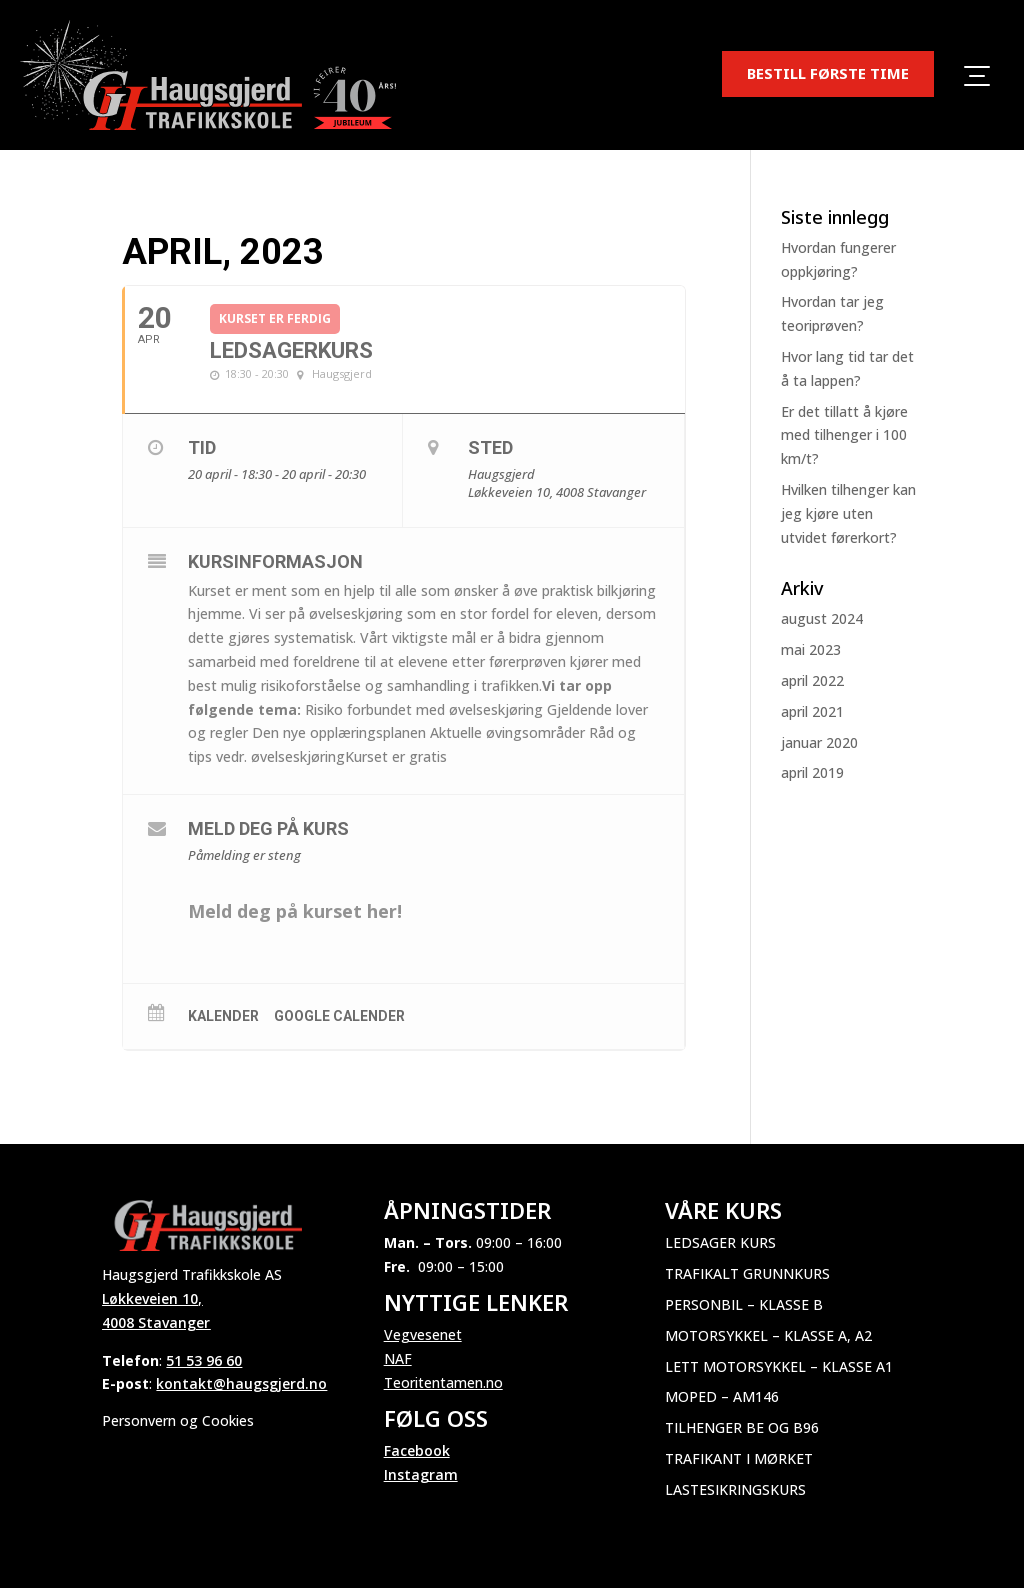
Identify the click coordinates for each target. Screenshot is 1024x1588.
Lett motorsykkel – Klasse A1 (779, 1366)
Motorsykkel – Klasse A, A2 (768, 1335)
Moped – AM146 (722, 1396)
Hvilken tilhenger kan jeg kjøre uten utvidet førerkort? (848, 513)
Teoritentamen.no (443, 1382)
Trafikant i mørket (739, 1458)
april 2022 (812, 680)
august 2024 (822, 618)
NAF (398, 1358)
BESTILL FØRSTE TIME (828, 73)
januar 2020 (819, 742)
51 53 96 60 (204, 1360)
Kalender (223, 1016)
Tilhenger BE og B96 (742, 1427)
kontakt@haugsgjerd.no (241, 1383)
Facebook (417, 1450)
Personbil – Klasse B (744, 1304)
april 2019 (812, 772)
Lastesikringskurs (735, 1489)
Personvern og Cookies (178, 1420)
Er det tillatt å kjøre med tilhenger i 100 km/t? (844, 435)
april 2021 (812, 711)
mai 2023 (811, 649)
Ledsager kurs (720, 1242)
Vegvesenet (423, 1334)
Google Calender (339, 1016)
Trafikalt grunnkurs (747, 1273)
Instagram (421, 1474)
